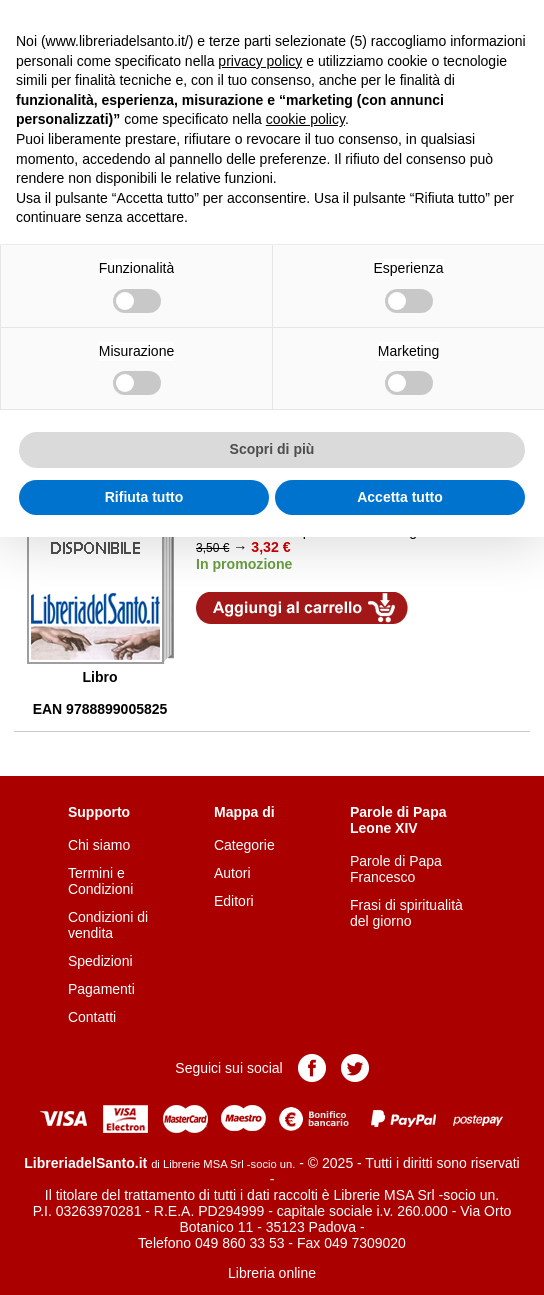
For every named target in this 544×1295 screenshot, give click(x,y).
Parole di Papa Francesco (396, 869)
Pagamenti (101, 989)
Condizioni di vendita (108, 925)
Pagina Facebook (312, 1068)
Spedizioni (100, 961)
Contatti (92, 1017)
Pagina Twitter (355, 1068)
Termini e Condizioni (100, 881)
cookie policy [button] (305, 119)
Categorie (244, 845)
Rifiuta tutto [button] (144, 497)
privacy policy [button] (260, 61)
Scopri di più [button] (272, 449)
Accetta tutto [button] (400, 497)
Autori (232, 873)
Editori (234, 901)
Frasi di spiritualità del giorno (406, 913)
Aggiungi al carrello (302, 608)
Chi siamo (99, 845)
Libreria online (272, 1273)
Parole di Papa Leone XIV (398, 820)
